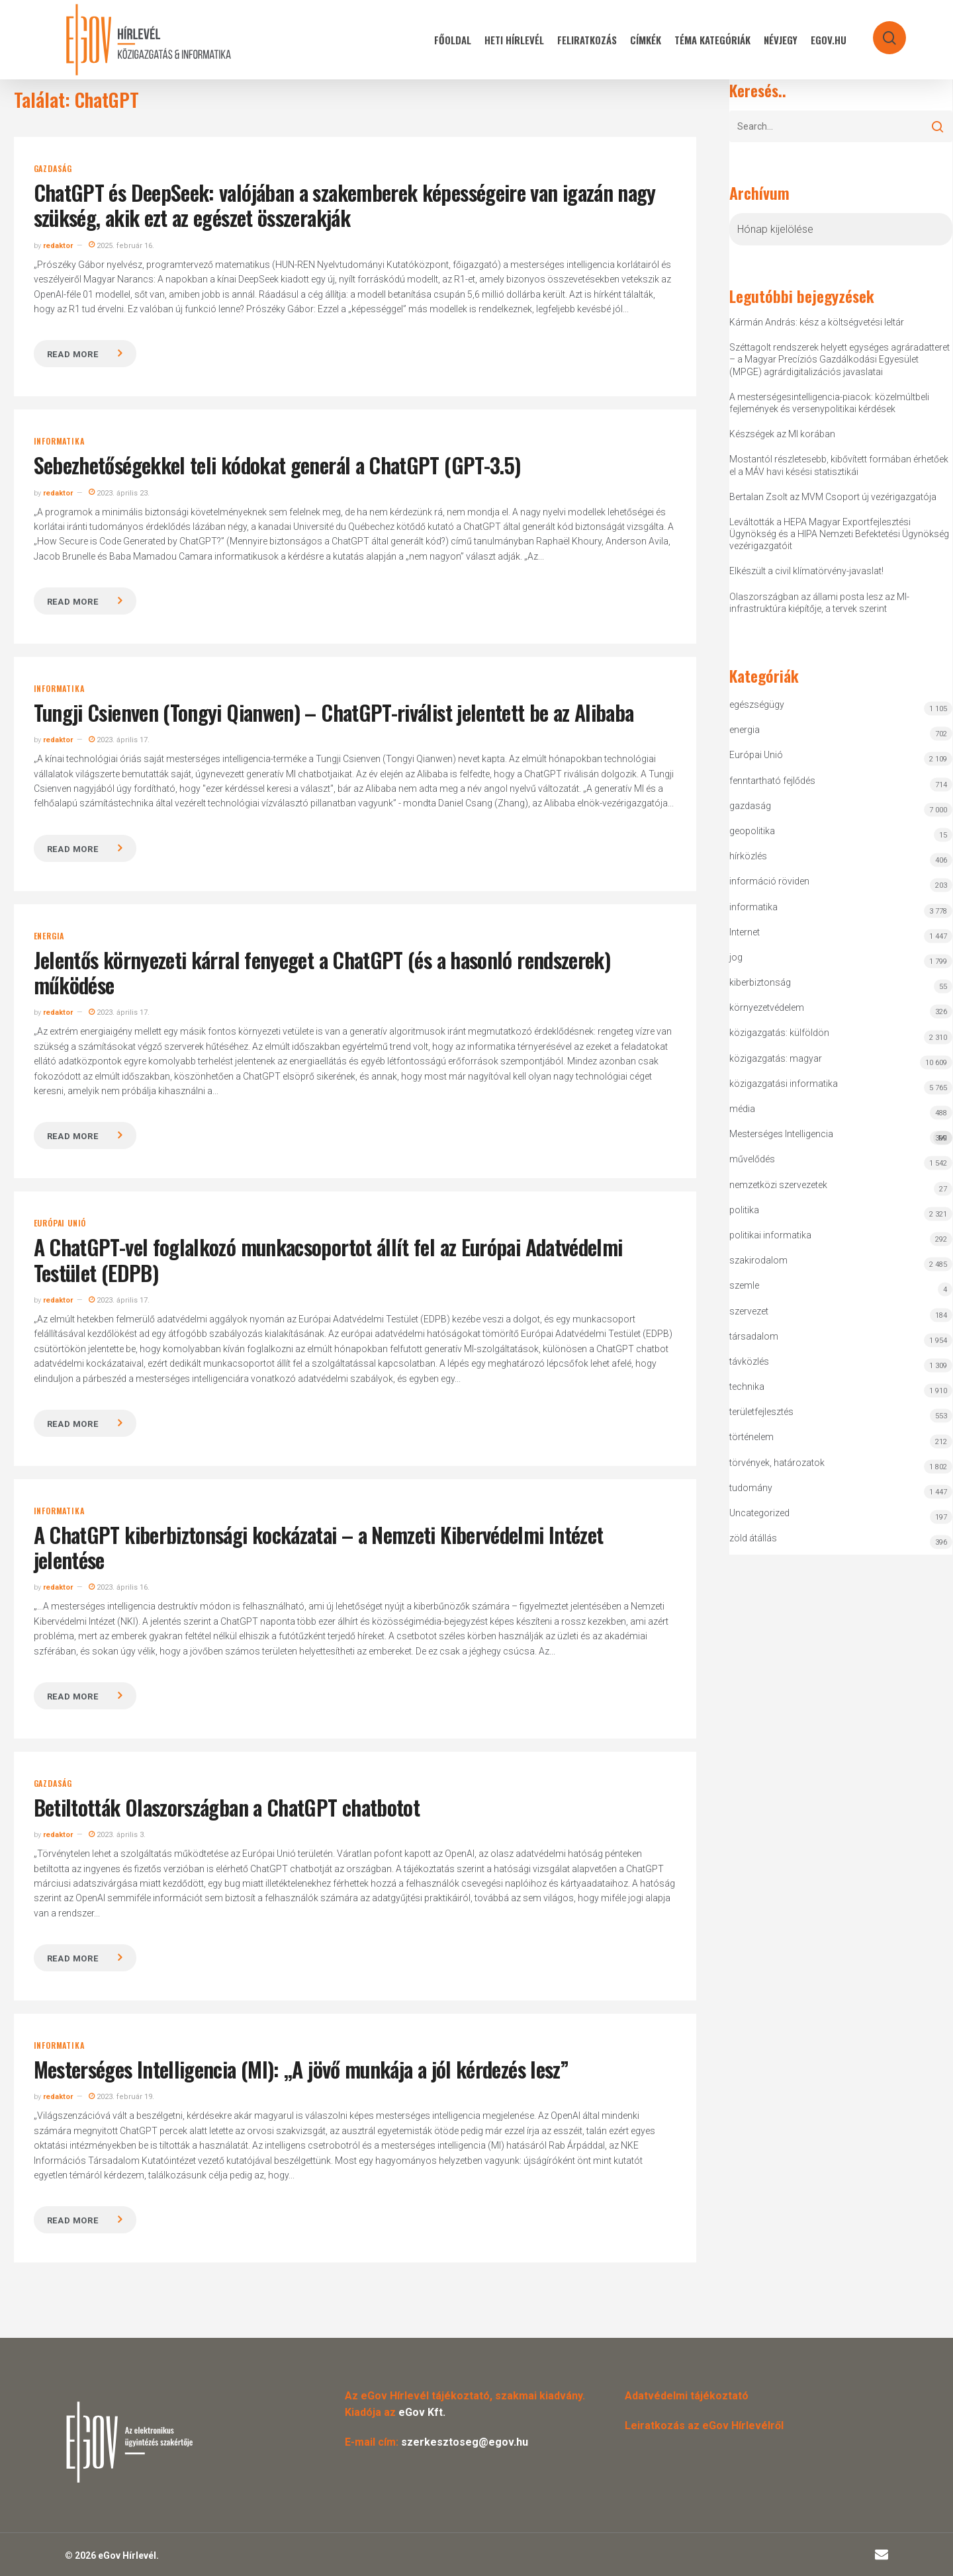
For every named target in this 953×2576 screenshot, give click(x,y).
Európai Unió (60, 1223)
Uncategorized (759, 1513)
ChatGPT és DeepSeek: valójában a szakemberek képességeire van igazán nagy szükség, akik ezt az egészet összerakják (345, 205)
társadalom (753, 1336)
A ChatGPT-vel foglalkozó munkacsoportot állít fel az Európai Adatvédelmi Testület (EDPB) (328, 1259)
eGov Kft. (421, 2412)
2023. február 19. (121, 2096)
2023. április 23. (119, 493)
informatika (59, 441)
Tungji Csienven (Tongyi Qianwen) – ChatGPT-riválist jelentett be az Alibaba (334, 712)
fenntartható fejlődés (772, 780)
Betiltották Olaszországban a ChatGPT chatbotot (227, 1807)
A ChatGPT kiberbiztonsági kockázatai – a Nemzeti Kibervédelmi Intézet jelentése (319, 1547)
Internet (744, 932)
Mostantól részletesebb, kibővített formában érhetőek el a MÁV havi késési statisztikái (838, 465)
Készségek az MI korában (782, 434)
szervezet (748, 1311)
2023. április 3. (117, 1834)
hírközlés (748, 856)
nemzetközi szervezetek (778, 1185)
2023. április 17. (119, 740)
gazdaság (53, 169)
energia (49, 936)
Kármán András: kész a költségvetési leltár (816, 322)
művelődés (752, 1159)
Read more (73, 354)
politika (744, 1210)
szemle (744, 1285)
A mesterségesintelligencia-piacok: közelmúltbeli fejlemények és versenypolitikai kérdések (829, 403)
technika (746, 1386)
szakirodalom (758, 1260)
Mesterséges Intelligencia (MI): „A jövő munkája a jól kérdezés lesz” (301, 2068)
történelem (751, 1437)
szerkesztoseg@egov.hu (464, 2442)
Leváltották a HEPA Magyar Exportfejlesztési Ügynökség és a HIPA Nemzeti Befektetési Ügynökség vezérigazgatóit (839, 534)
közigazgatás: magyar (775, 1058)
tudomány (750, 1487)
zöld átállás (753, 1538)
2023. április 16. (119, 1587)
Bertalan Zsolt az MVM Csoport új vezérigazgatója (832, 497)
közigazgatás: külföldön (779, 1032)
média (742, 1108)
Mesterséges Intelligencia (841, 1137)
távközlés (749, 1361)
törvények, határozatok (777, 1462)
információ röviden (769, 881)
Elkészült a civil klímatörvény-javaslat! (806, 571)
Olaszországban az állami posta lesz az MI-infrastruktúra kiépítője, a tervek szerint (819, 602)
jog (736, 957)
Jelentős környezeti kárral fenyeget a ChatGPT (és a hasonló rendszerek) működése (322, 972)
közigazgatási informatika (783, 1083)
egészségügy (756, 704)
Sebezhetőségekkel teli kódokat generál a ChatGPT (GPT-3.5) (277, 464)
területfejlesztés (761, 1411)
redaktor (58, 245)
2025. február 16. (121, 245)
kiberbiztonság (760, 982)
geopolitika (752, 831)
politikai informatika (770, 1235)
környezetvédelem (766, 1007)
